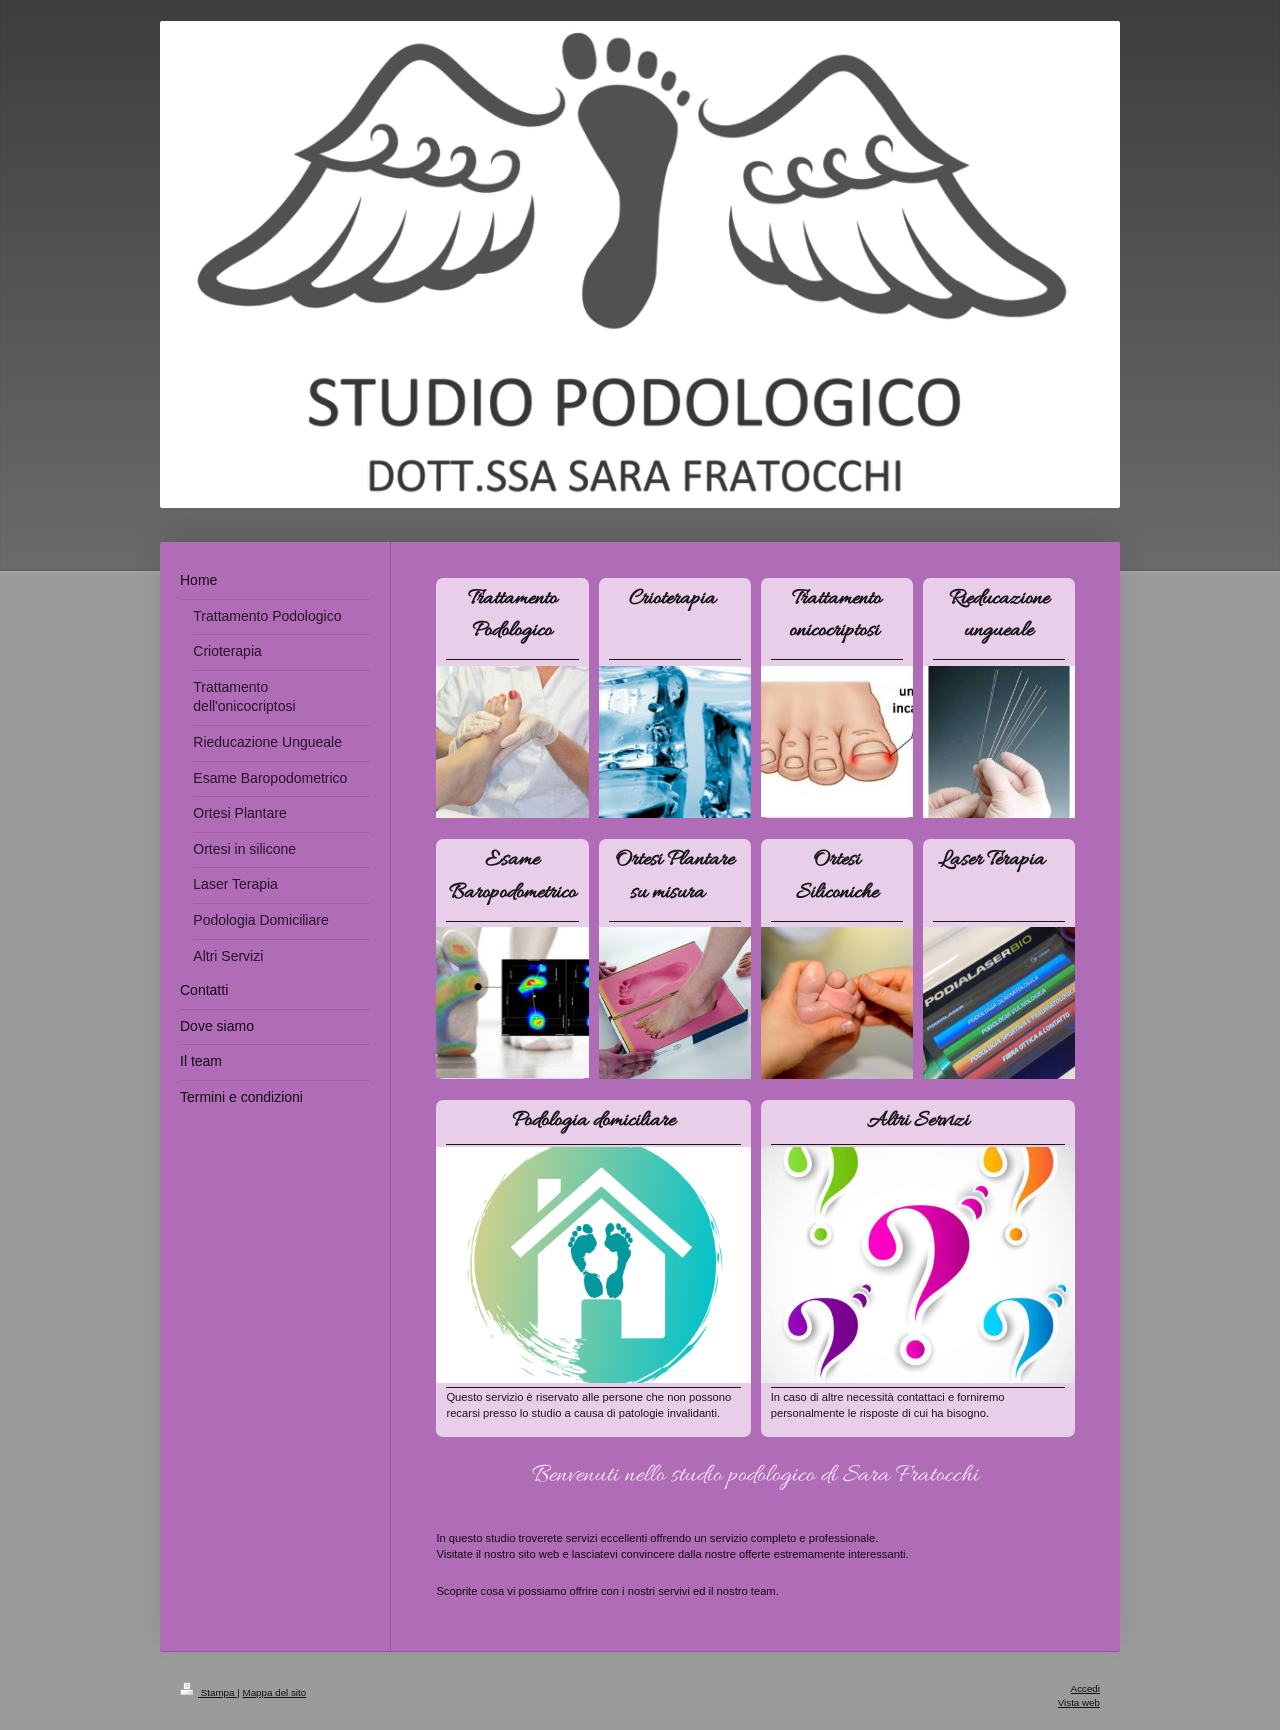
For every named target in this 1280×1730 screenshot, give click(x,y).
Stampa (208, 1692)
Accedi (1085, 1688)
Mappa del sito (275, 1692)
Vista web (1079, 1702)
